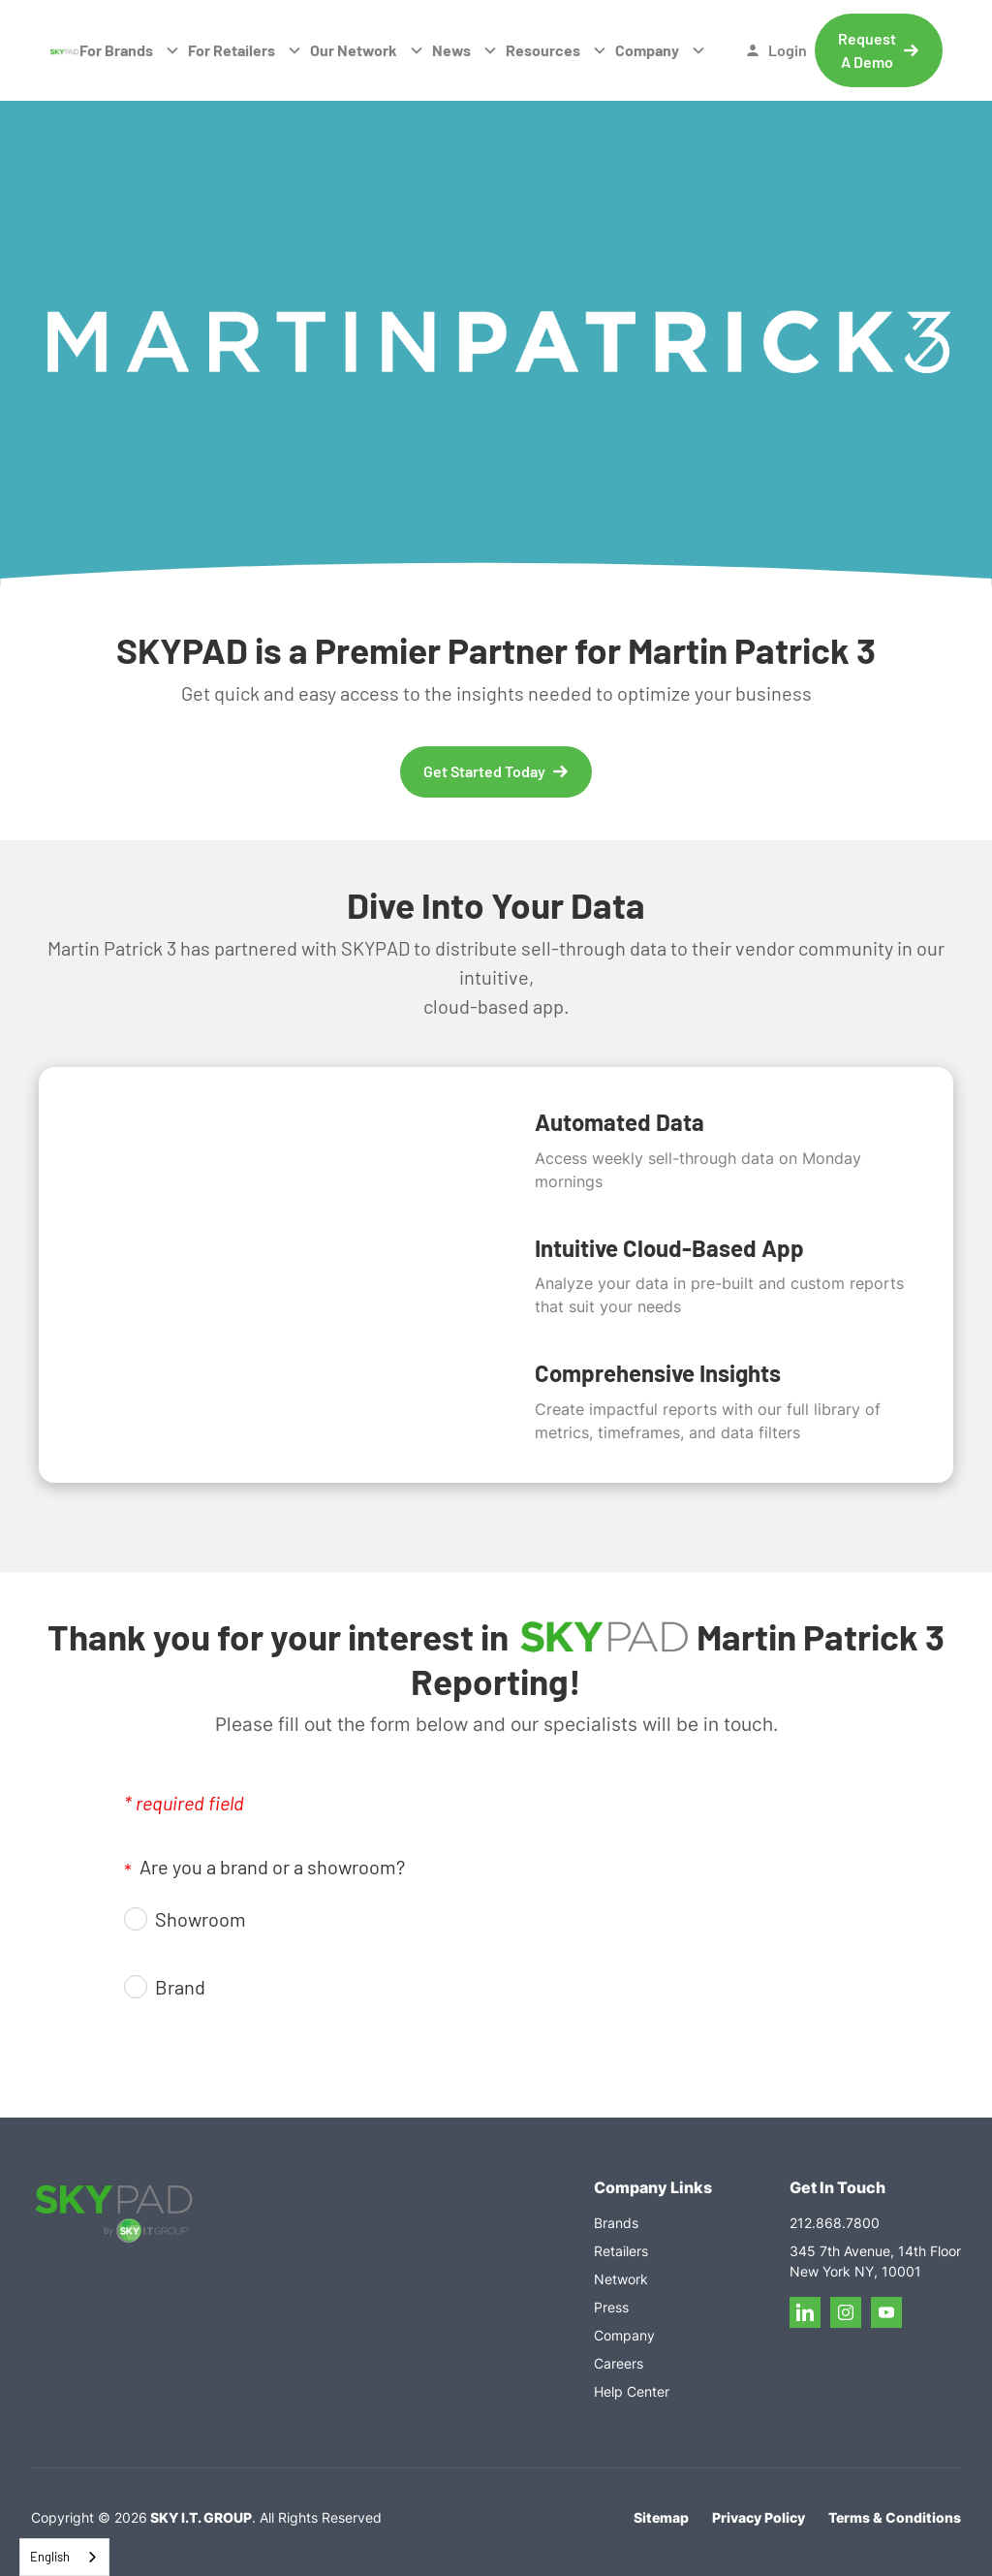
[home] (64, 50)
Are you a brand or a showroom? (264, 1868)
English (50, 2556)
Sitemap (661, 2517)
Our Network (353, 50)
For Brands (116, 50)
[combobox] (64, 2557)
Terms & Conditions (894, 2517)
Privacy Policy (758, 2517)
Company (647, 50)
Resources (543, 50)
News (451, 50)
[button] (129, 50)
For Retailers (231, 50)
